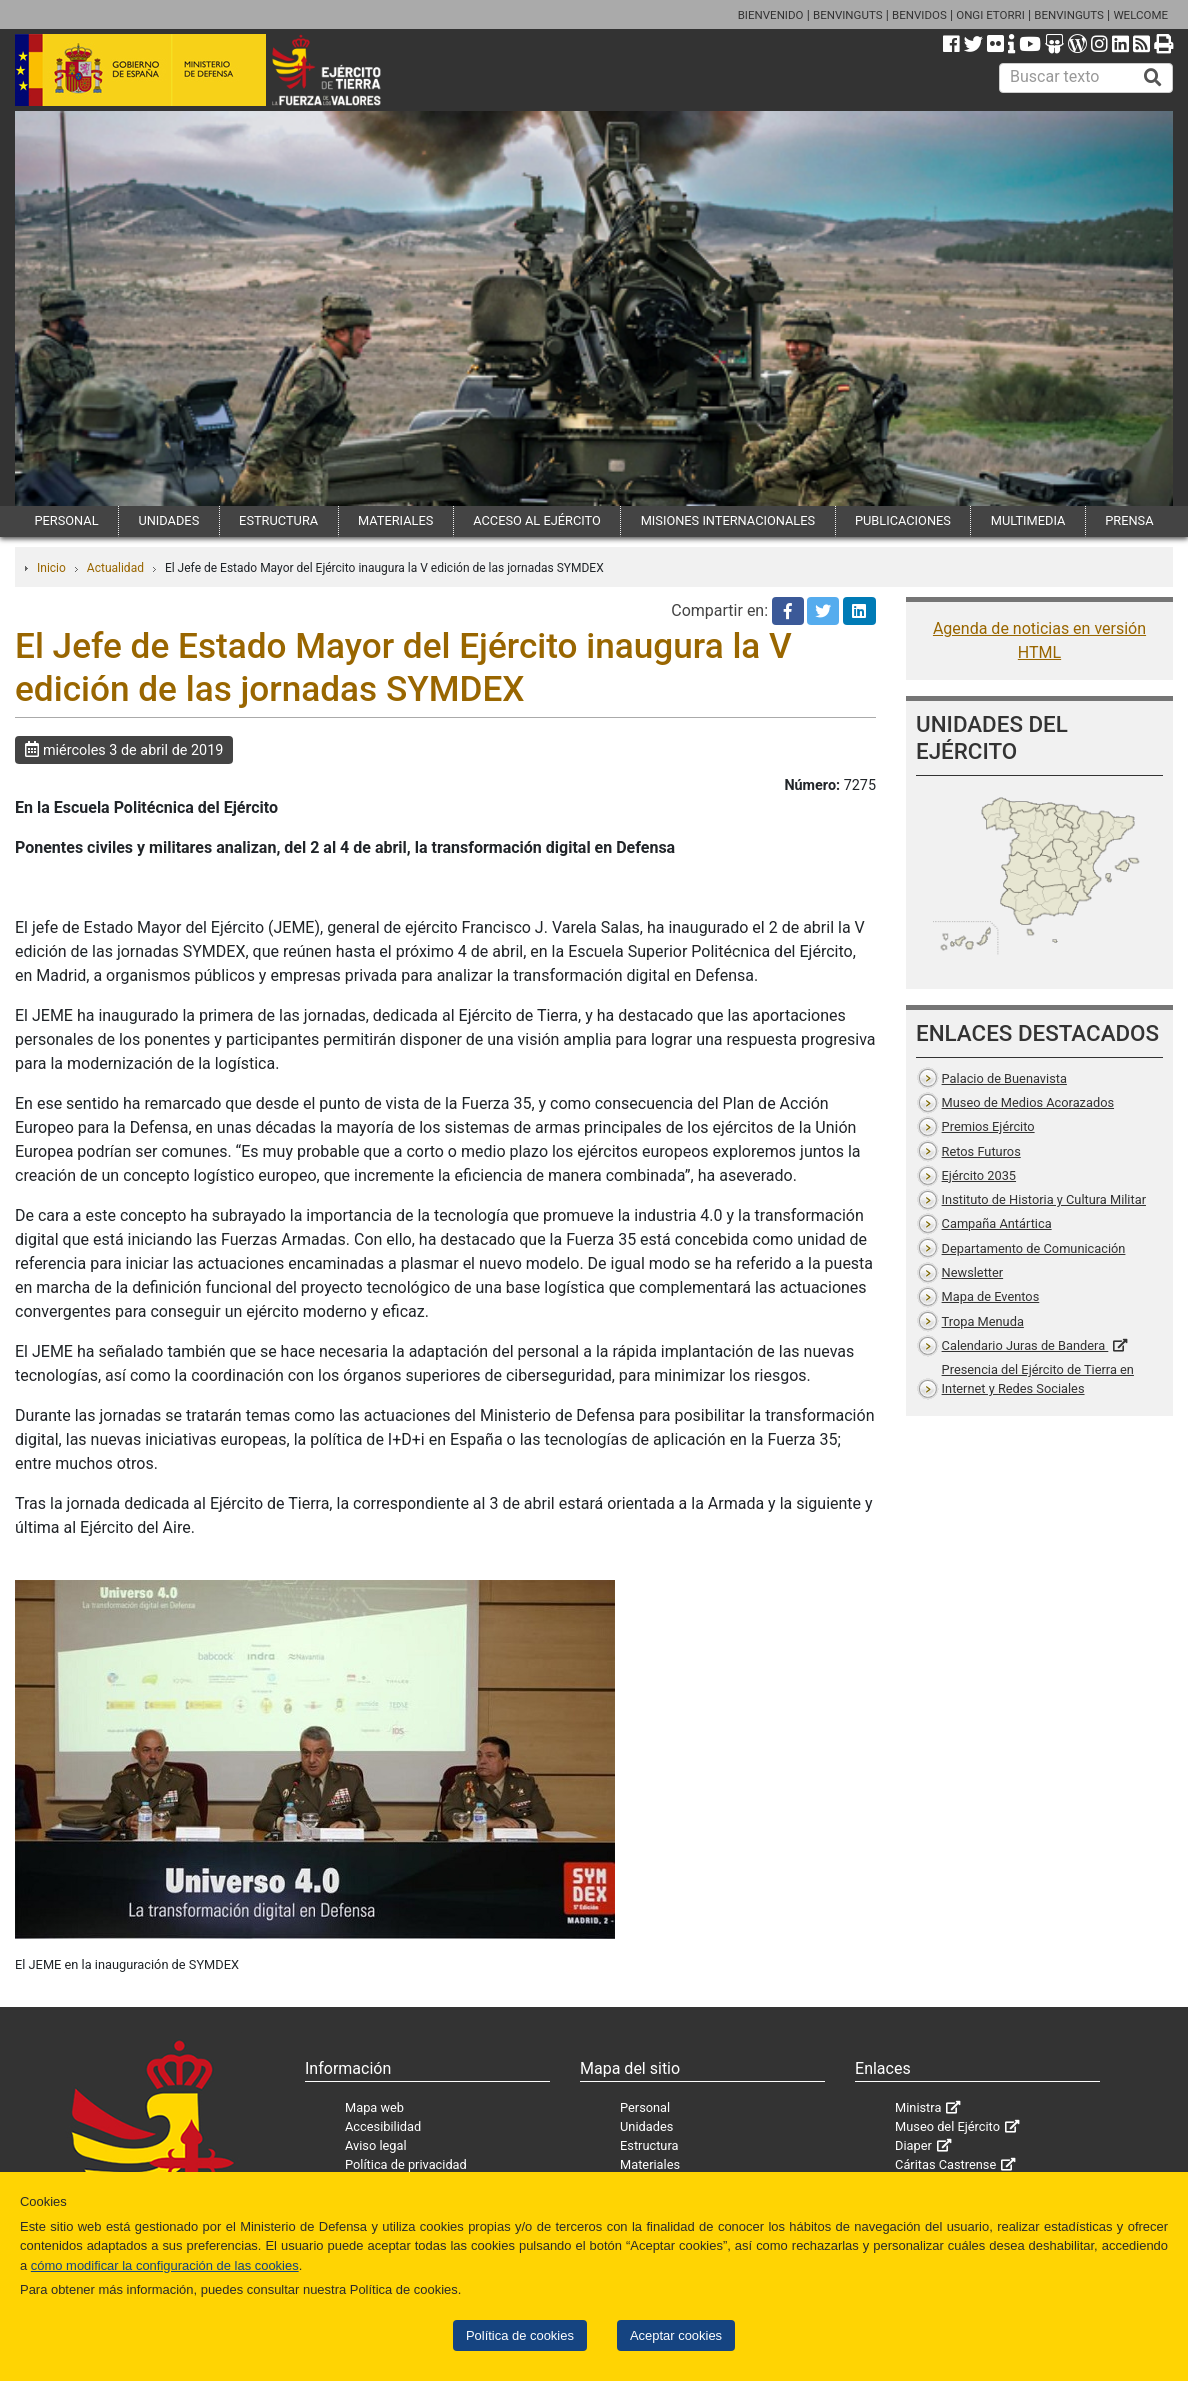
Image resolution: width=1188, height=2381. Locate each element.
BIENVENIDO (771, 15)
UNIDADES (168, 520)
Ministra (918, 2107)
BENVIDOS (919, 15)
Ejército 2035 (979, 1175)
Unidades (646, 2126)
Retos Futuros (981, 1151)
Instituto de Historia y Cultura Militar (1044, 1199)
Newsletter (973, 1272)
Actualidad (115, 568)
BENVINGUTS (848, 15)
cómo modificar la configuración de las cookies (165, 2265)
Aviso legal (376, 2145)
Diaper (913, 2145)
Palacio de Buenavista (1004, 1078)
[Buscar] (1153, 78)
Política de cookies (520, 2335)
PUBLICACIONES (903, 520)
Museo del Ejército (947, 2126)
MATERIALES (395, 520)
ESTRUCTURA (278, 520)
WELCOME (1140, 15)
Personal (645, 2107)
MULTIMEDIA (1028, 520)
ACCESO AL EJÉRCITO (537, 520)
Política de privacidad (406, 2164)
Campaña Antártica (997, 1223)
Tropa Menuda (983, 1321)
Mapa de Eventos (991, 1296)
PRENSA (1129, 520)
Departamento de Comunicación (1034, 1248)
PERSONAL (66, 520)
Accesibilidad (383, 2126)
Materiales (650, 2164)
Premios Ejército (988, 1126)
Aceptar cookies (676, 2335)
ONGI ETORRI (990, 15)
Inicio (51, 568)
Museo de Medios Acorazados (1028, 1102)
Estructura (649, 2145)
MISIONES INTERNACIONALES (728, 520)
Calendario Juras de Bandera (1025, 1345)
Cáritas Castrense (945, 2164)
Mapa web (374, 2107)
